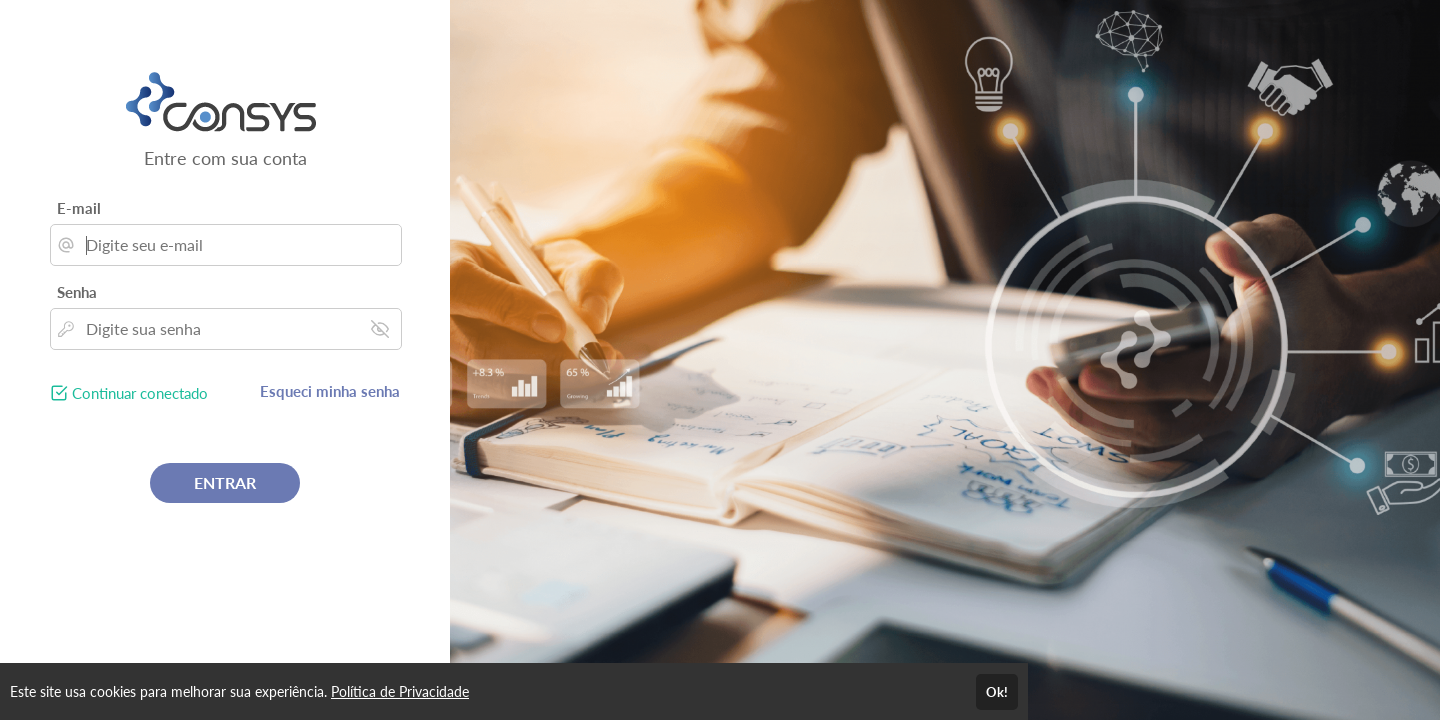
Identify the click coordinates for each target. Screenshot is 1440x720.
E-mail (79, 208)
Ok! (997, 692)
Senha (77, 292)
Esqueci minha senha (330, 391)
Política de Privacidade (400, 691)
